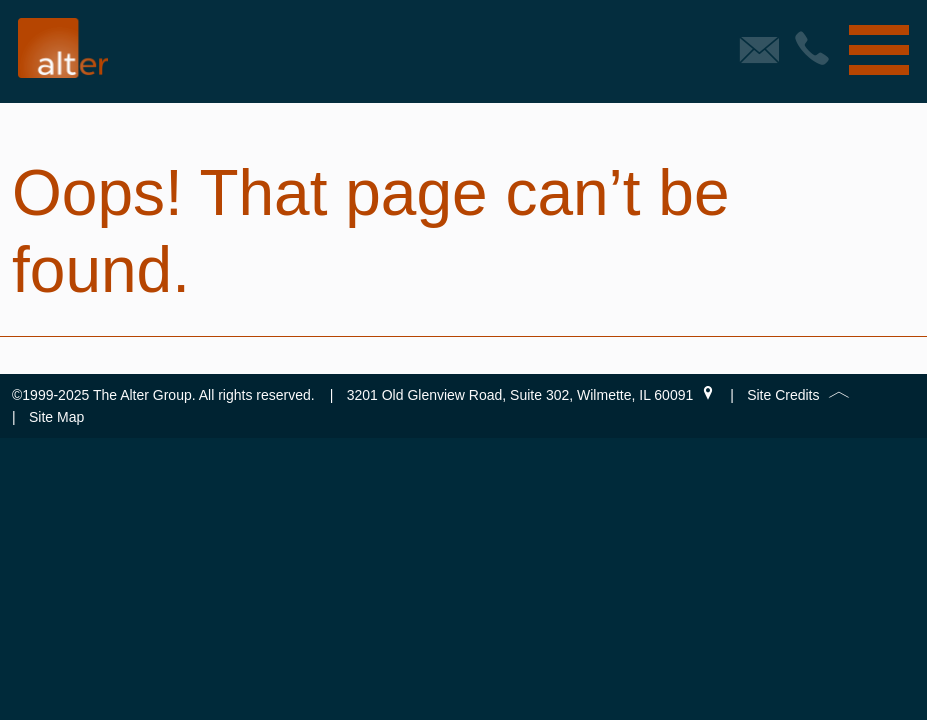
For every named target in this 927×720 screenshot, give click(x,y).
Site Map (56, 417)
